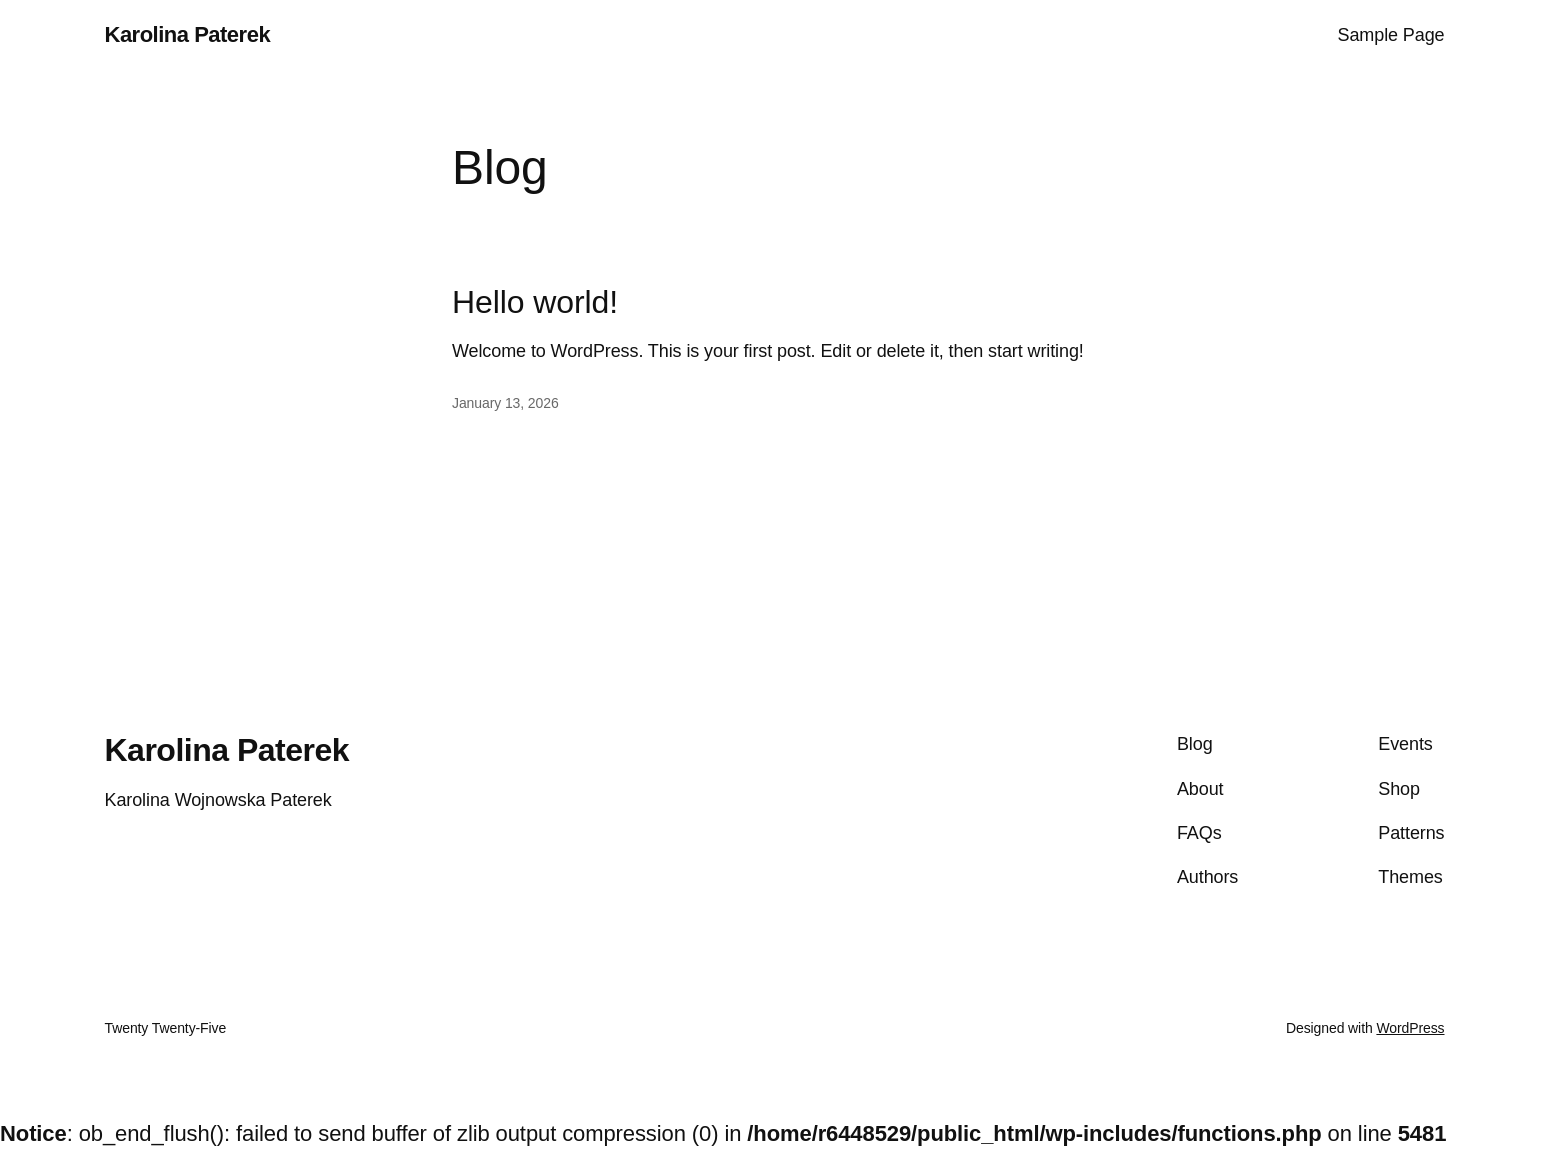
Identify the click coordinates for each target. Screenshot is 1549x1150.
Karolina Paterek (188, 34)
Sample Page (1391, 35)
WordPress (1410, 1028)
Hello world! (535, 302)
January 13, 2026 (505, 403)
